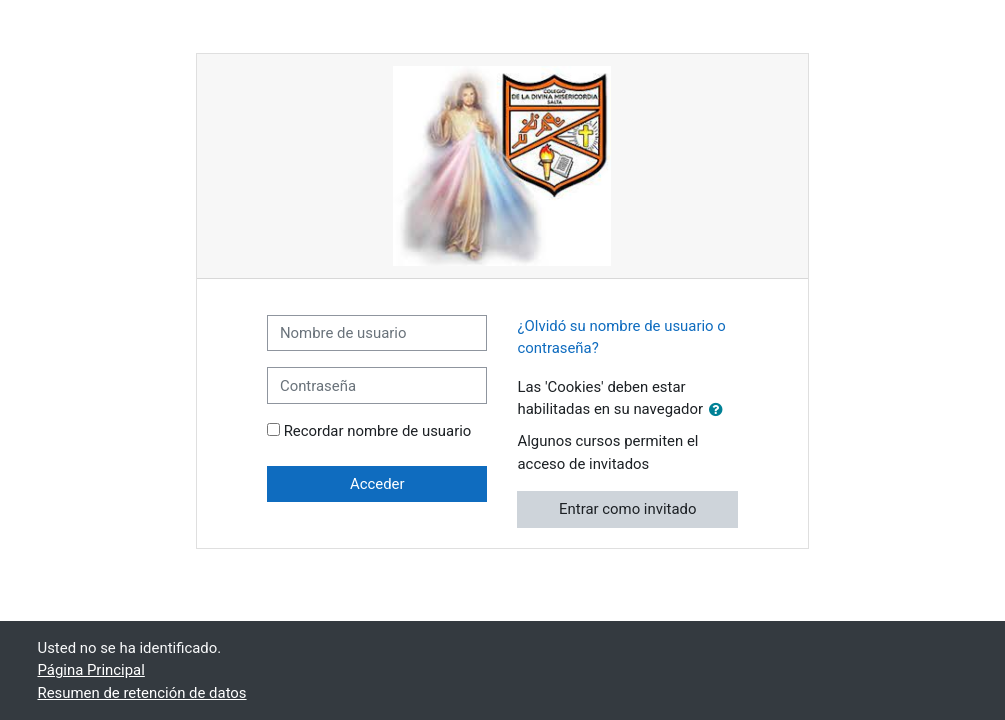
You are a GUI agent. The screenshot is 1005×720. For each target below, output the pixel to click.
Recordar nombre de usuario (378, 431)
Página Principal (91, 670)
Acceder (377, 484)
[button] (720, 410)
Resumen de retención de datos (142, 693)
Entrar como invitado (627, 509)
